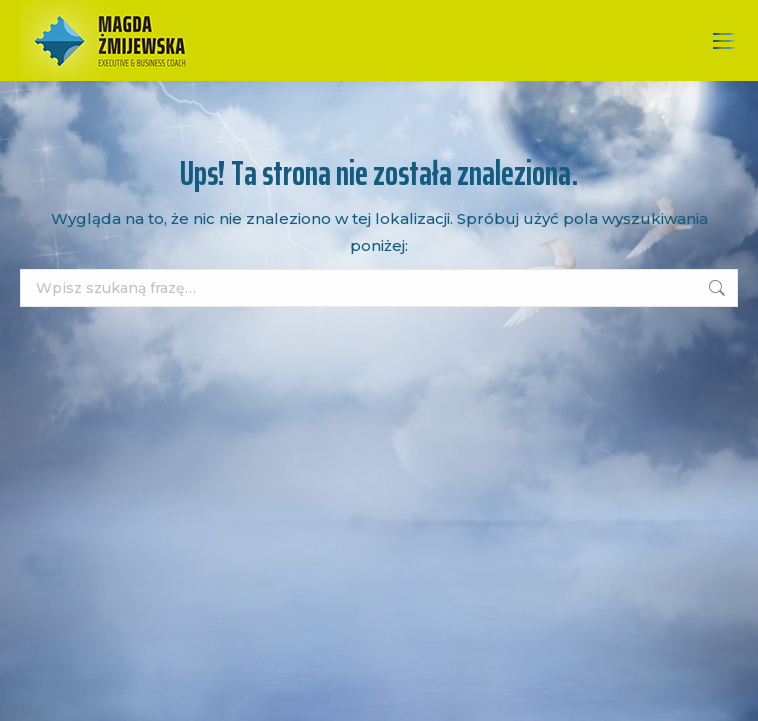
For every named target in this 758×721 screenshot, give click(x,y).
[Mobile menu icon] (724, 41)
